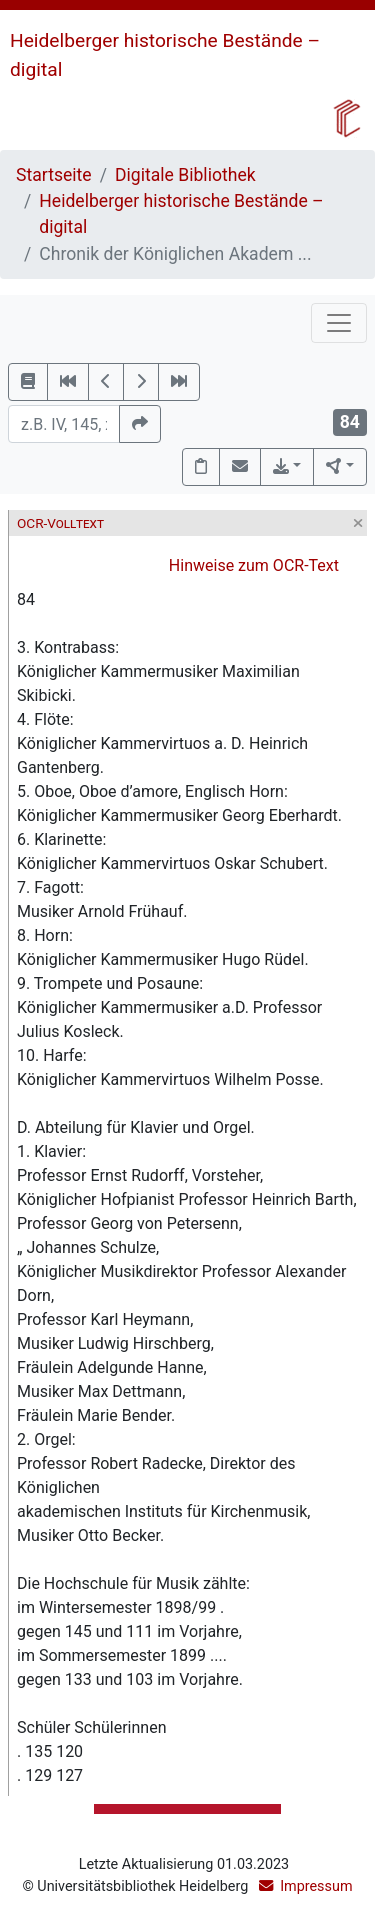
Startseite (54, 175)
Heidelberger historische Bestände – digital (181, 214)
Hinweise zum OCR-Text (254, 565)
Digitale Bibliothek (185, 175)
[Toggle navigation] (339, 323)
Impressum (316, 1886)
